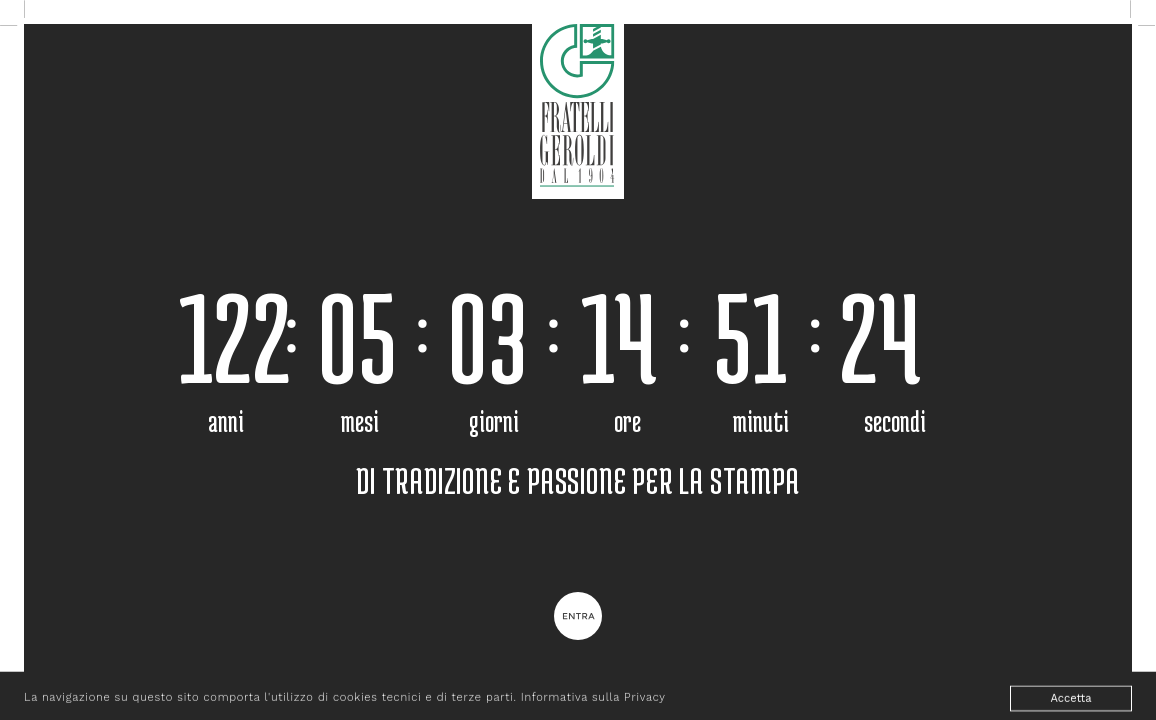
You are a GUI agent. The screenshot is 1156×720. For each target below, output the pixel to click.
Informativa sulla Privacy (593, 701)
